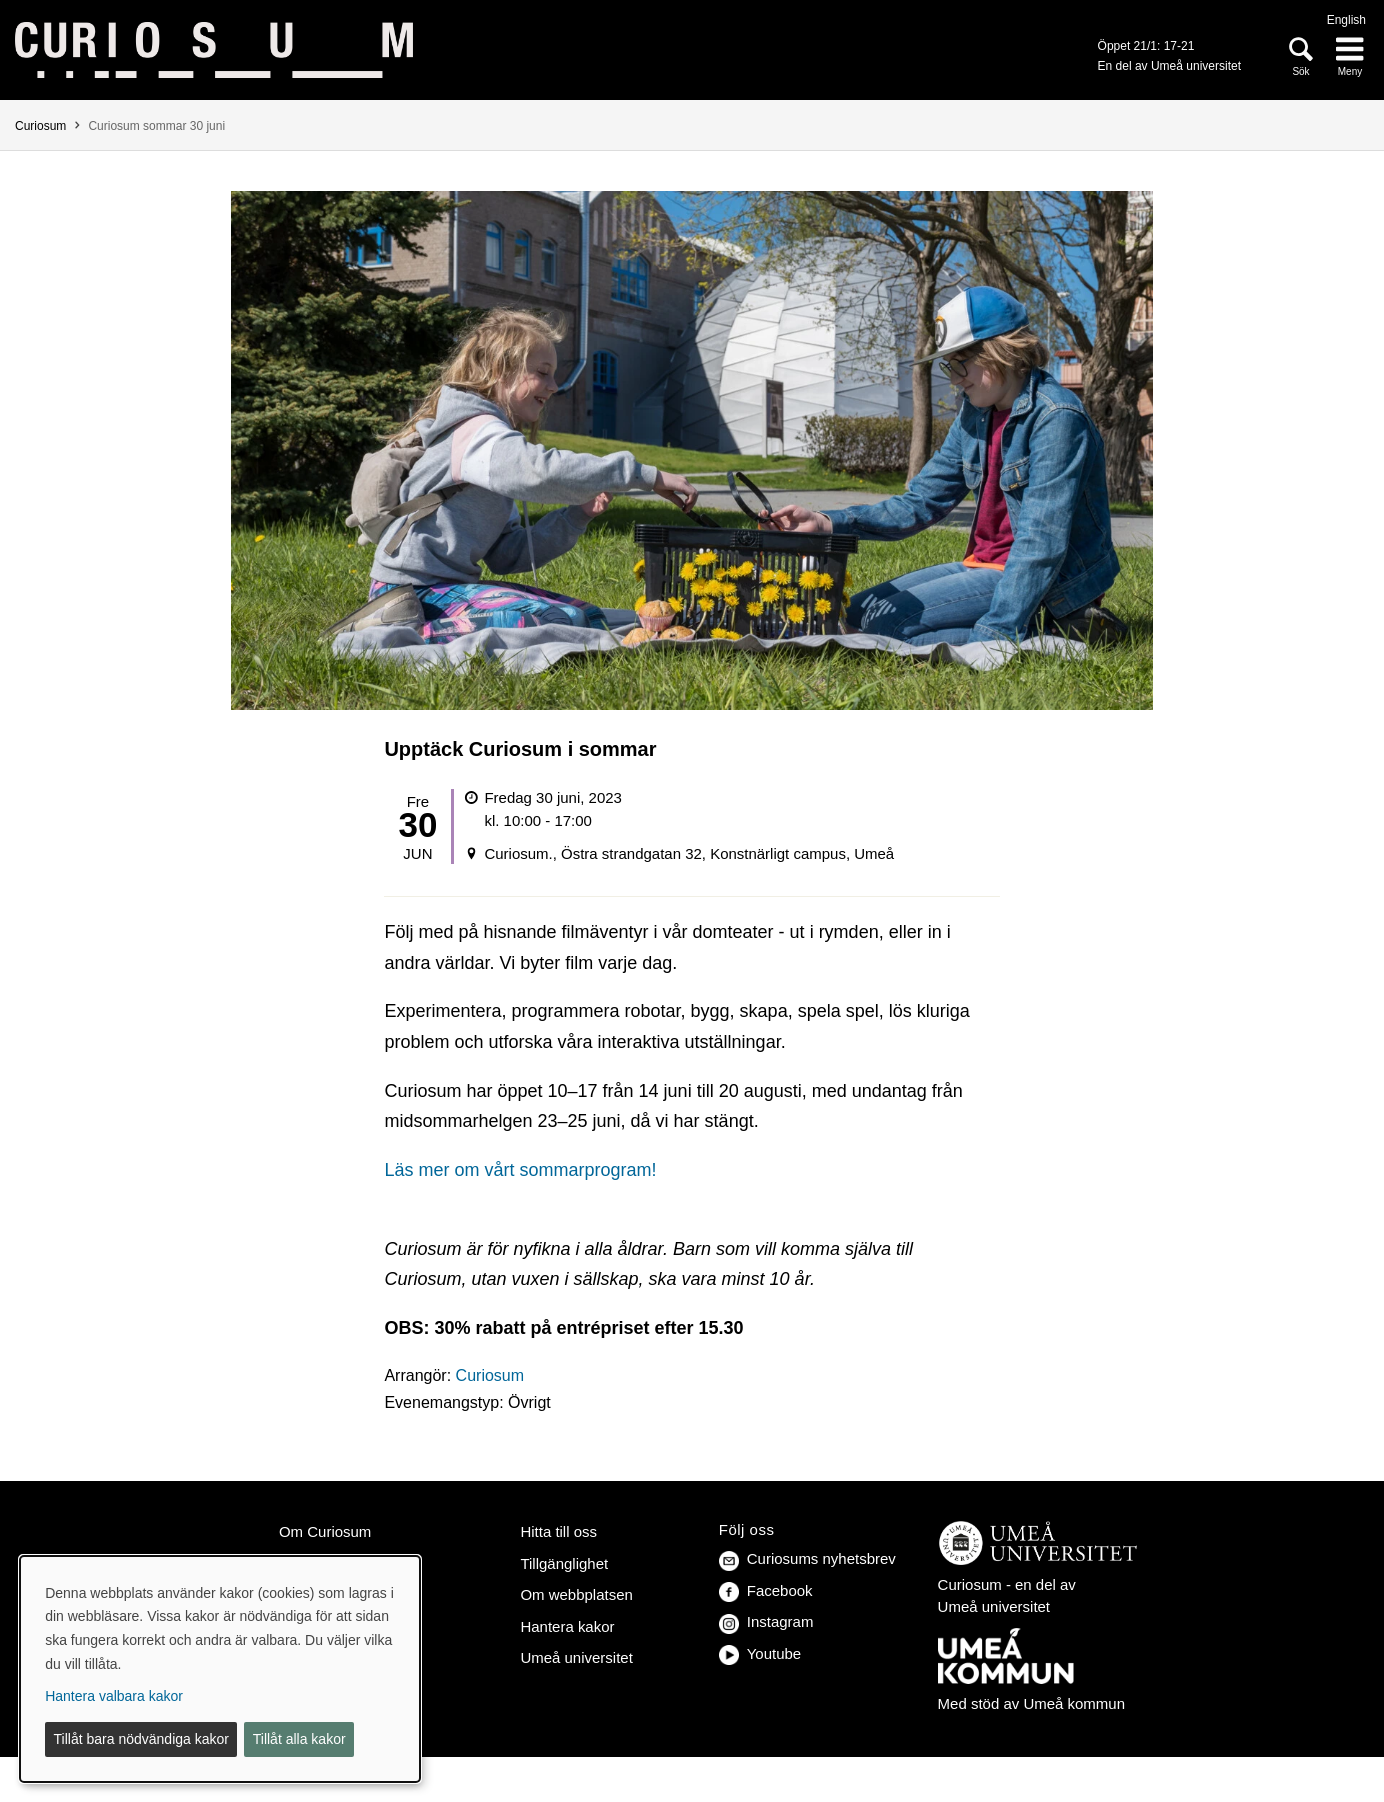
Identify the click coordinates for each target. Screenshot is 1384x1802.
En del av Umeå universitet (1169, 66)
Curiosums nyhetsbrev (807, 1558)
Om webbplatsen (576, 1594)
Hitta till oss (558, 1531)
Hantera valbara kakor (114, 1696)
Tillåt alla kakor (299, 1739)
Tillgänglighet (564, 1563)
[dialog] (220, 1669)
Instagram (766, 1621)
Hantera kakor (567, 1626)
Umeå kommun (1074, 1703)
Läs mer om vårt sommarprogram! (520, 1170)
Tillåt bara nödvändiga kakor (141, 1739)
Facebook (766, 1590)
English (1346, 20)
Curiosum (40, 126)
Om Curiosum (325, 1531)
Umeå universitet (576, 1657)
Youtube (760, 1653)
